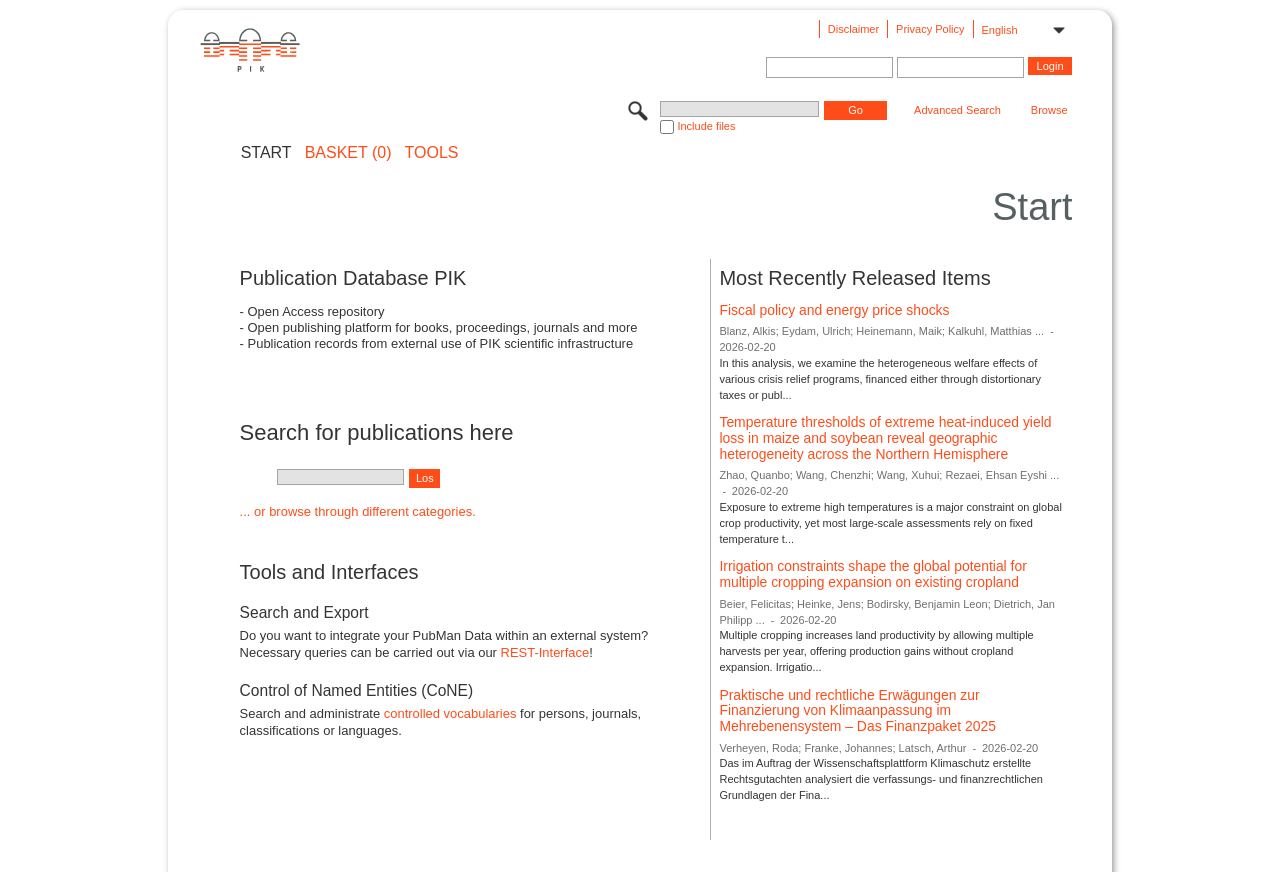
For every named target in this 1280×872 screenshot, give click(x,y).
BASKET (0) (348, 153)
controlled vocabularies (450, 713)
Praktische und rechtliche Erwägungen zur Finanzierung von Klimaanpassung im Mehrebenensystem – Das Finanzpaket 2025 (857, 710)
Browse (1049, 110)
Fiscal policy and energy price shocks (834, 310)
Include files (706, 126)
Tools (432, 153)
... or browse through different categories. (358, 511)
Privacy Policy (930, 29)
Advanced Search (957, 110)
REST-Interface (545, 652)
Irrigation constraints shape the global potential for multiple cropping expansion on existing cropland (872, 574)
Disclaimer (853, 29)
